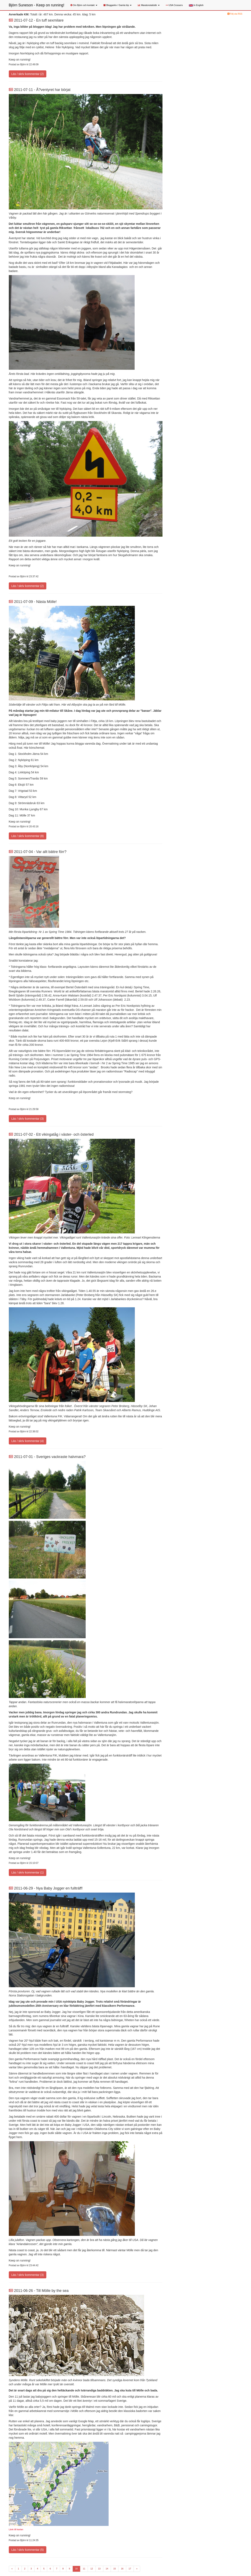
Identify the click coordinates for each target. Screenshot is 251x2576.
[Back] (12, 2569)
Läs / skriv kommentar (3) (27, 1118)
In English (196, 5)
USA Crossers (174, 5)
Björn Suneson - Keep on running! (36, 5)
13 (99, 2568)
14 (107, 2568)
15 (114, 2568)
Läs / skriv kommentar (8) (27, 836)
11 (84, 2568)
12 (91, 2568)
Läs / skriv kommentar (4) (27, 1441)
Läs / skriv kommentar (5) (27, 2549)
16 (122, 2568)
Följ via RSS (234, 14)
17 (130, 2568)
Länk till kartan (16, 2529)
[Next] (137, 2569)
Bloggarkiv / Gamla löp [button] (117, 5)
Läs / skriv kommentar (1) (27, 1872)
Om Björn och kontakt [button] (83, 5)
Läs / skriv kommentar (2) (27, 74)
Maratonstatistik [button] (148, 5)
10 (76, 2568)
